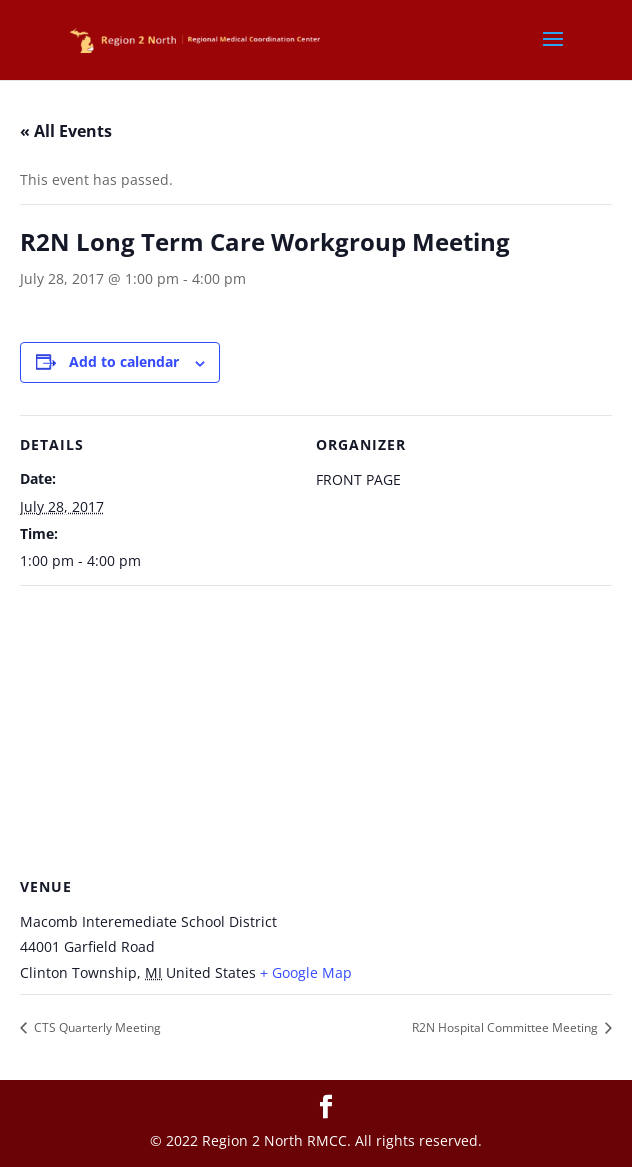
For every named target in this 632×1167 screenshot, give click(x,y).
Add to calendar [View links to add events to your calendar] (124, 361)
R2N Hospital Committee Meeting (506, 1027)
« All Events (66, 131)
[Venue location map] (316, 729)
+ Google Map (306, 972)
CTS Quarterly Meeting (96, 1027)
